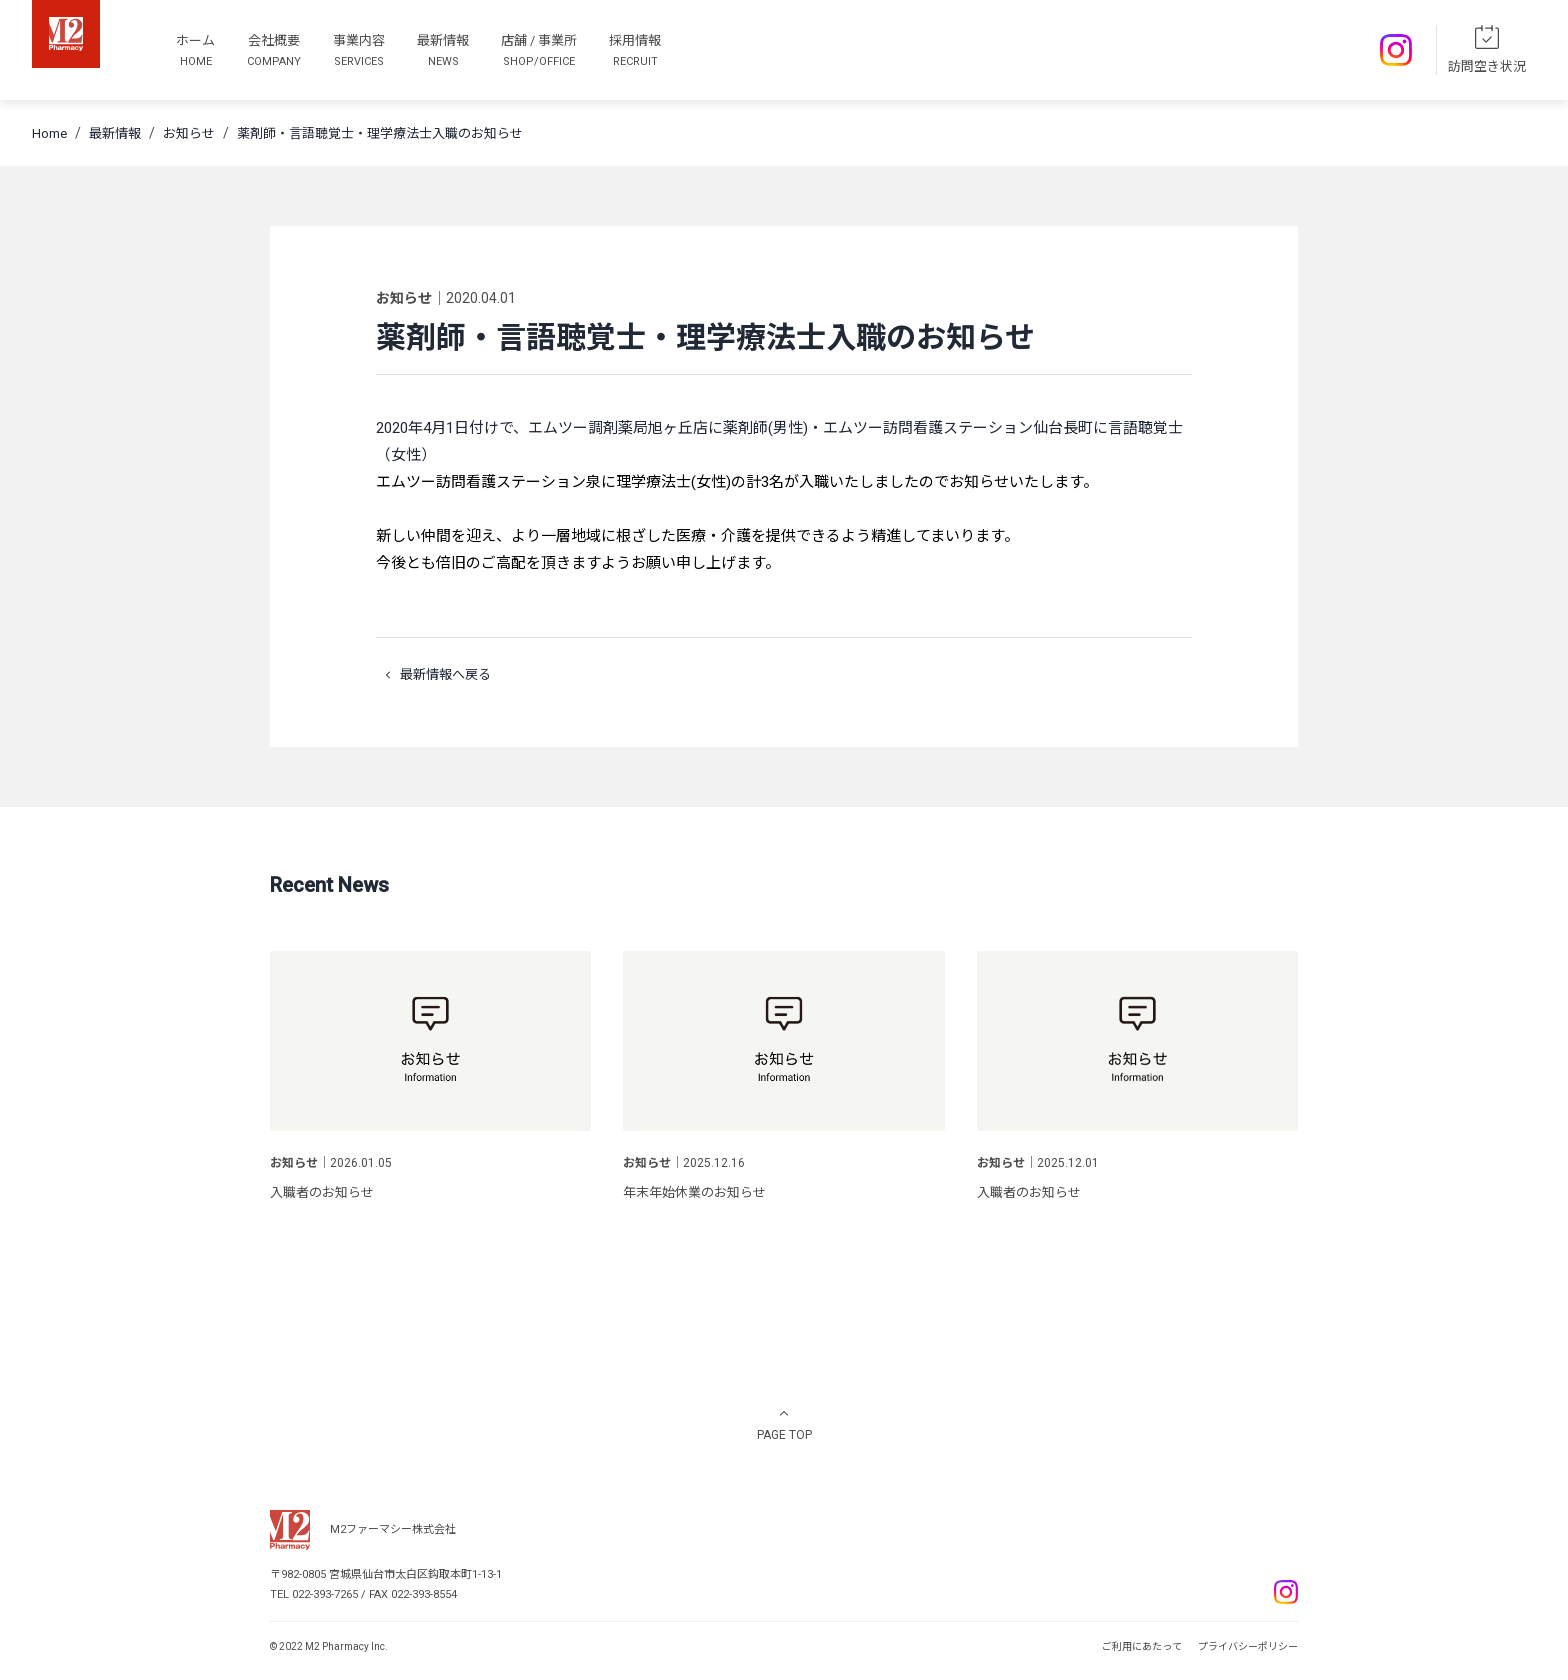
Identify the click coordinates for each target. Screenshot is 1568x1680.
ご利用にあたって (1142, 1646)
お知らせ (189, 133)
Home (49, 133)
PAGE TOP (784, 1435)
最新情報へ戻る (433, 675)
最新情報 (115, 133)
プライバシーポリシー (1248, 1646)
